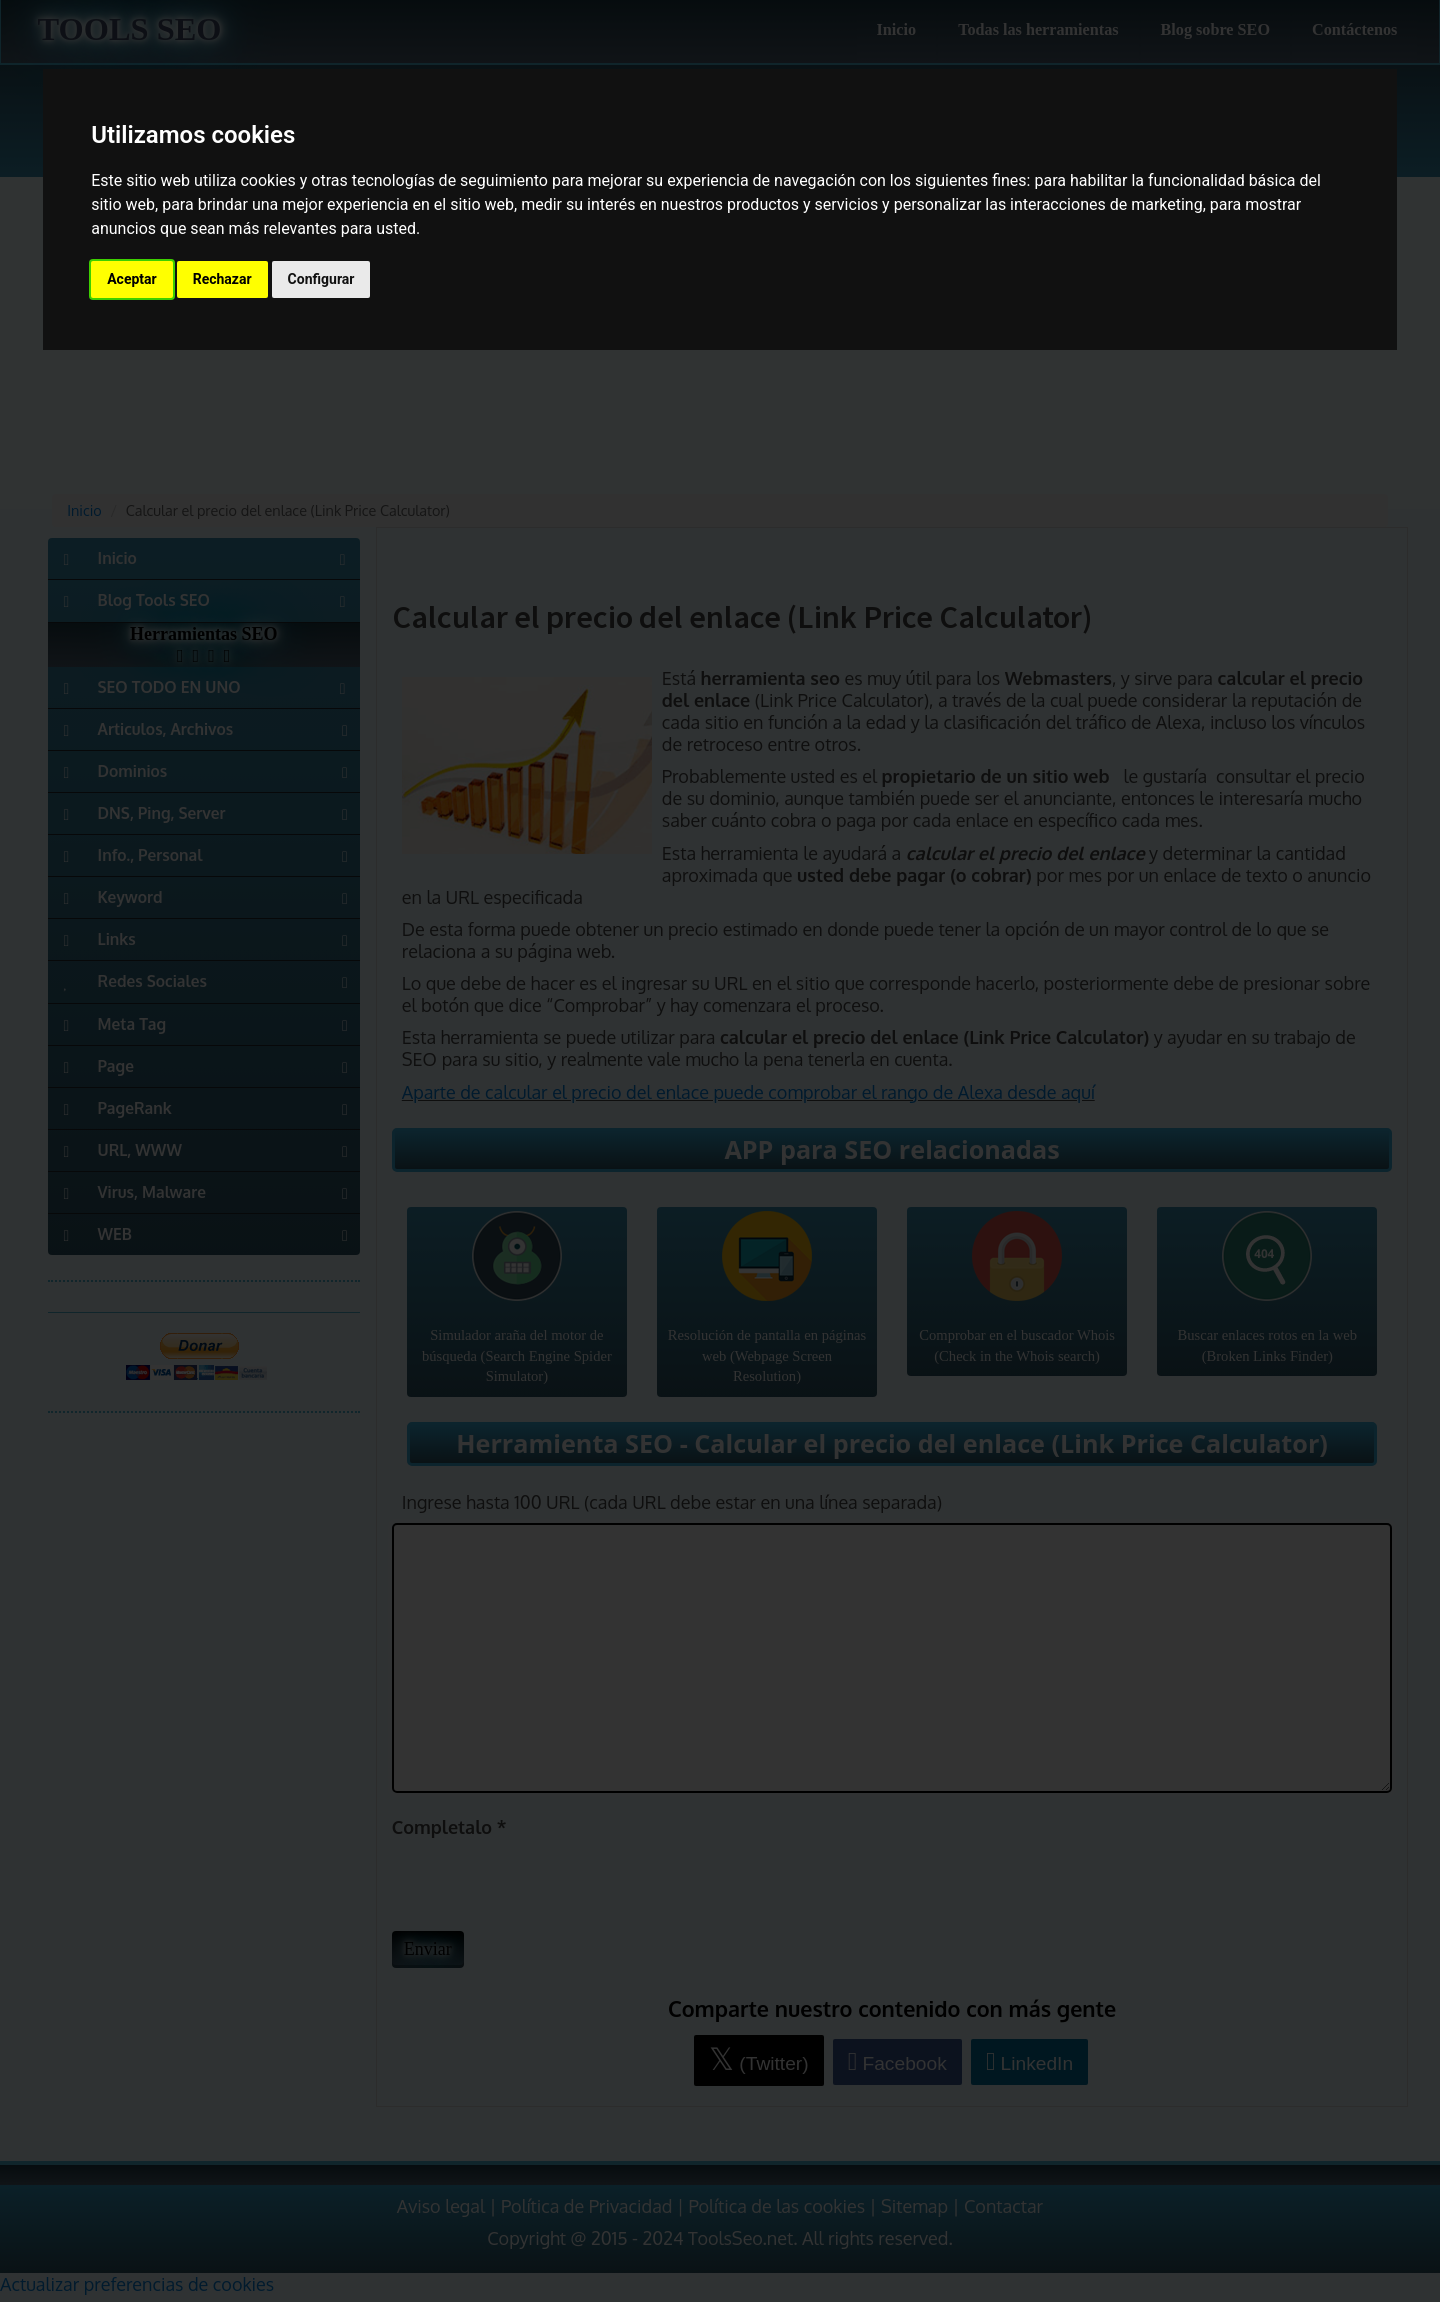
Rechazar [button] (222, 279)
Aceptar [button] (132, 279)
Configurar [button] (321, 279)
